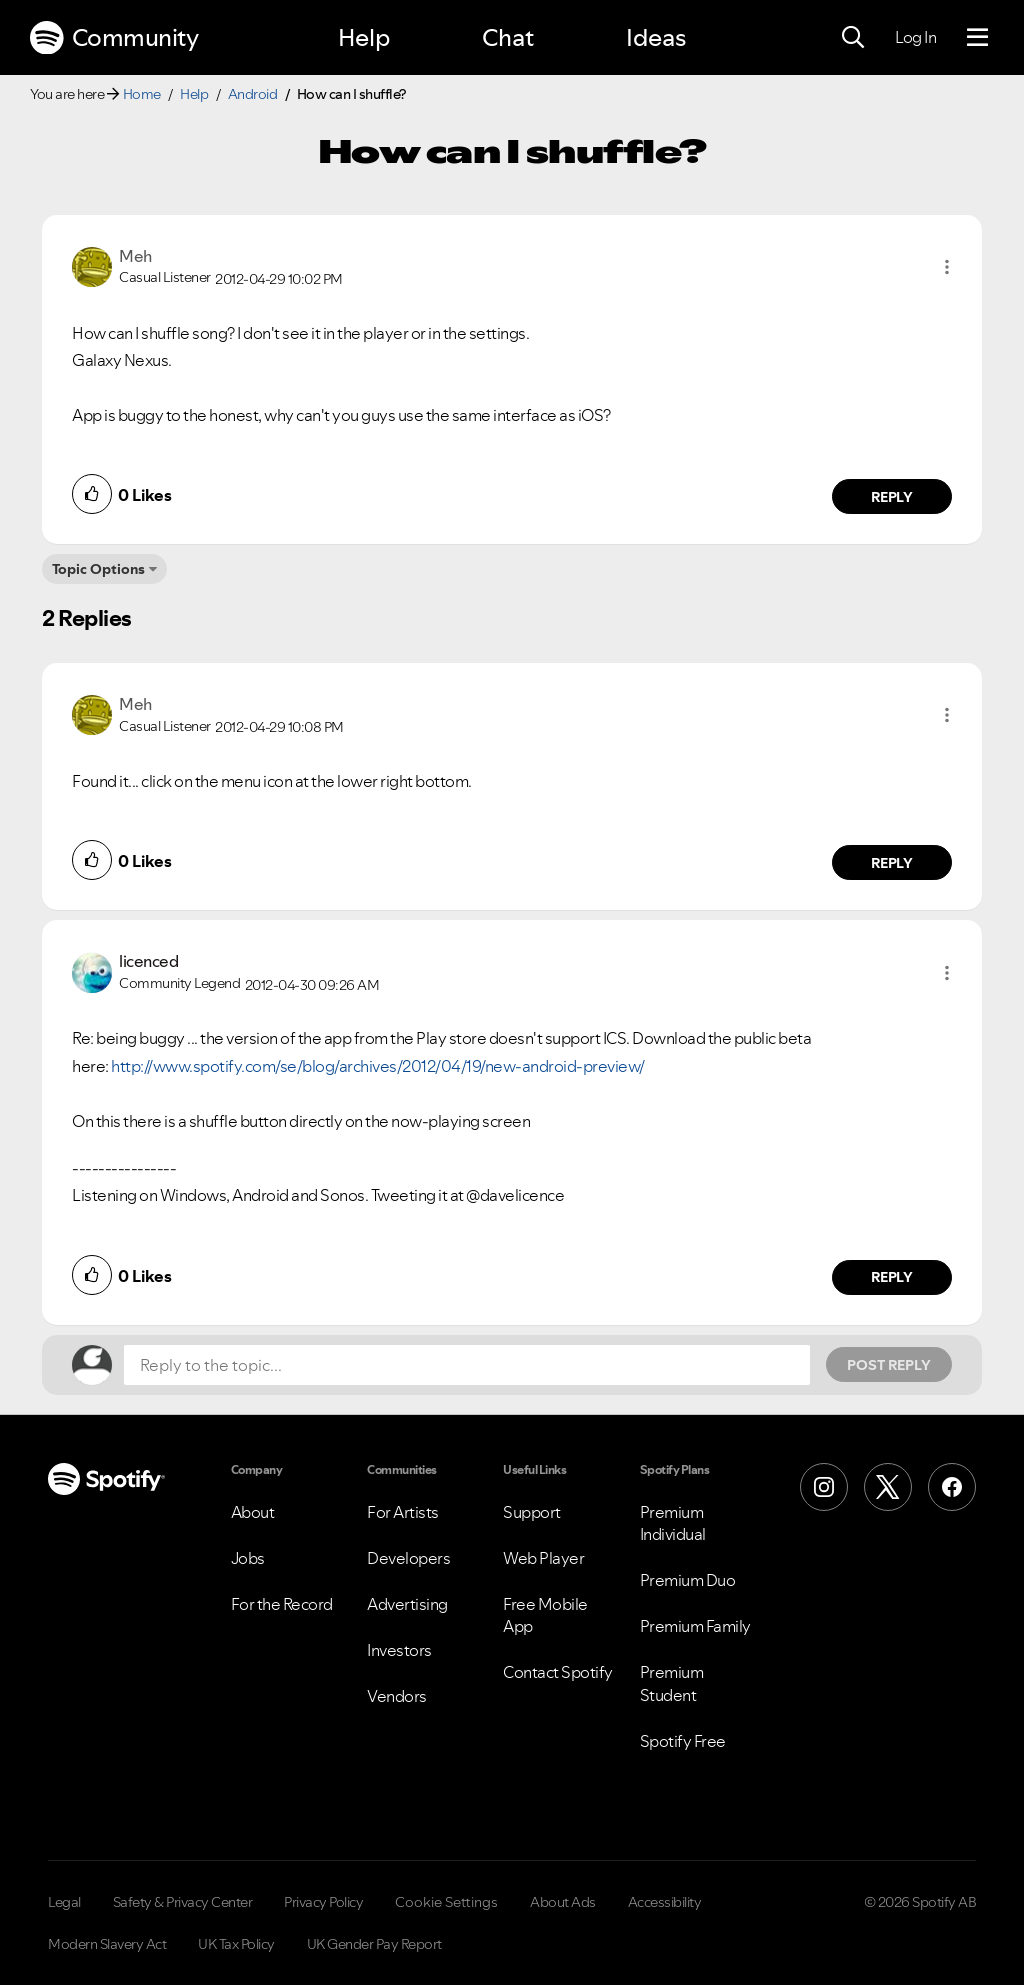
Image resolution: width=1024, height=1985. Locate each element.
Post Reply (889, 1365)
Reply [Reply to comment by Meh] (892, 497)
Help (364, 37)
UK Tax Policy (236, 1944)
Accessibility (665, 1902)
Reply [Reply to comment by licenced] (892, 1277)
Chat (508, 37)
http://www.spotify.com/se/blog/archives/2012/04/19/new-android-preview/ (378, 1066)
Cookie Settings (446, 1902)
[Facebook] (952, 1487)
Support (532, 1512)
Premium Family (695, 1626)
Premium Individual (673, 1523)
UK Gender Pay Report (374, 1944)
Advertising (407, 1604)
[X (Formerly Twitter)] (888, 1487)
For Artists (403, 1512)
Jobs (248, 1558)
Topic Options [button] (98, 569)
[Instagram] (824, 1487)
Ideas (656, 37)
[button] (947, 267)
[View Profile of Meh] (135, 256)
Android (253, 94)
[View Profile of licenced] (148, 961)
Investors (399, 1650)
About (253, 1512)
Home (142, 94)
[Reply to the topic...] (467, 1365)
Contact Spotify (558, 1672)
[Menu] (977, 38)
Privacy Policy (323, 1902)
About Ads (563, 1902)
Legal (64, 1902)
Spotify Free (683, 1741)
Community (114, 38)
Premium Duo (688, 1580)
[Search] (853, 38)
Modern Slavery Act (107, 1944)
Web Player (543, 1558)
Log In (915, 37)
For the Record (282, 1604)
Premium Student (672, 1683)
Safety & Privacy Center (183, 1902)
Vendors (397, 1696)
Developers (408, 1558)
